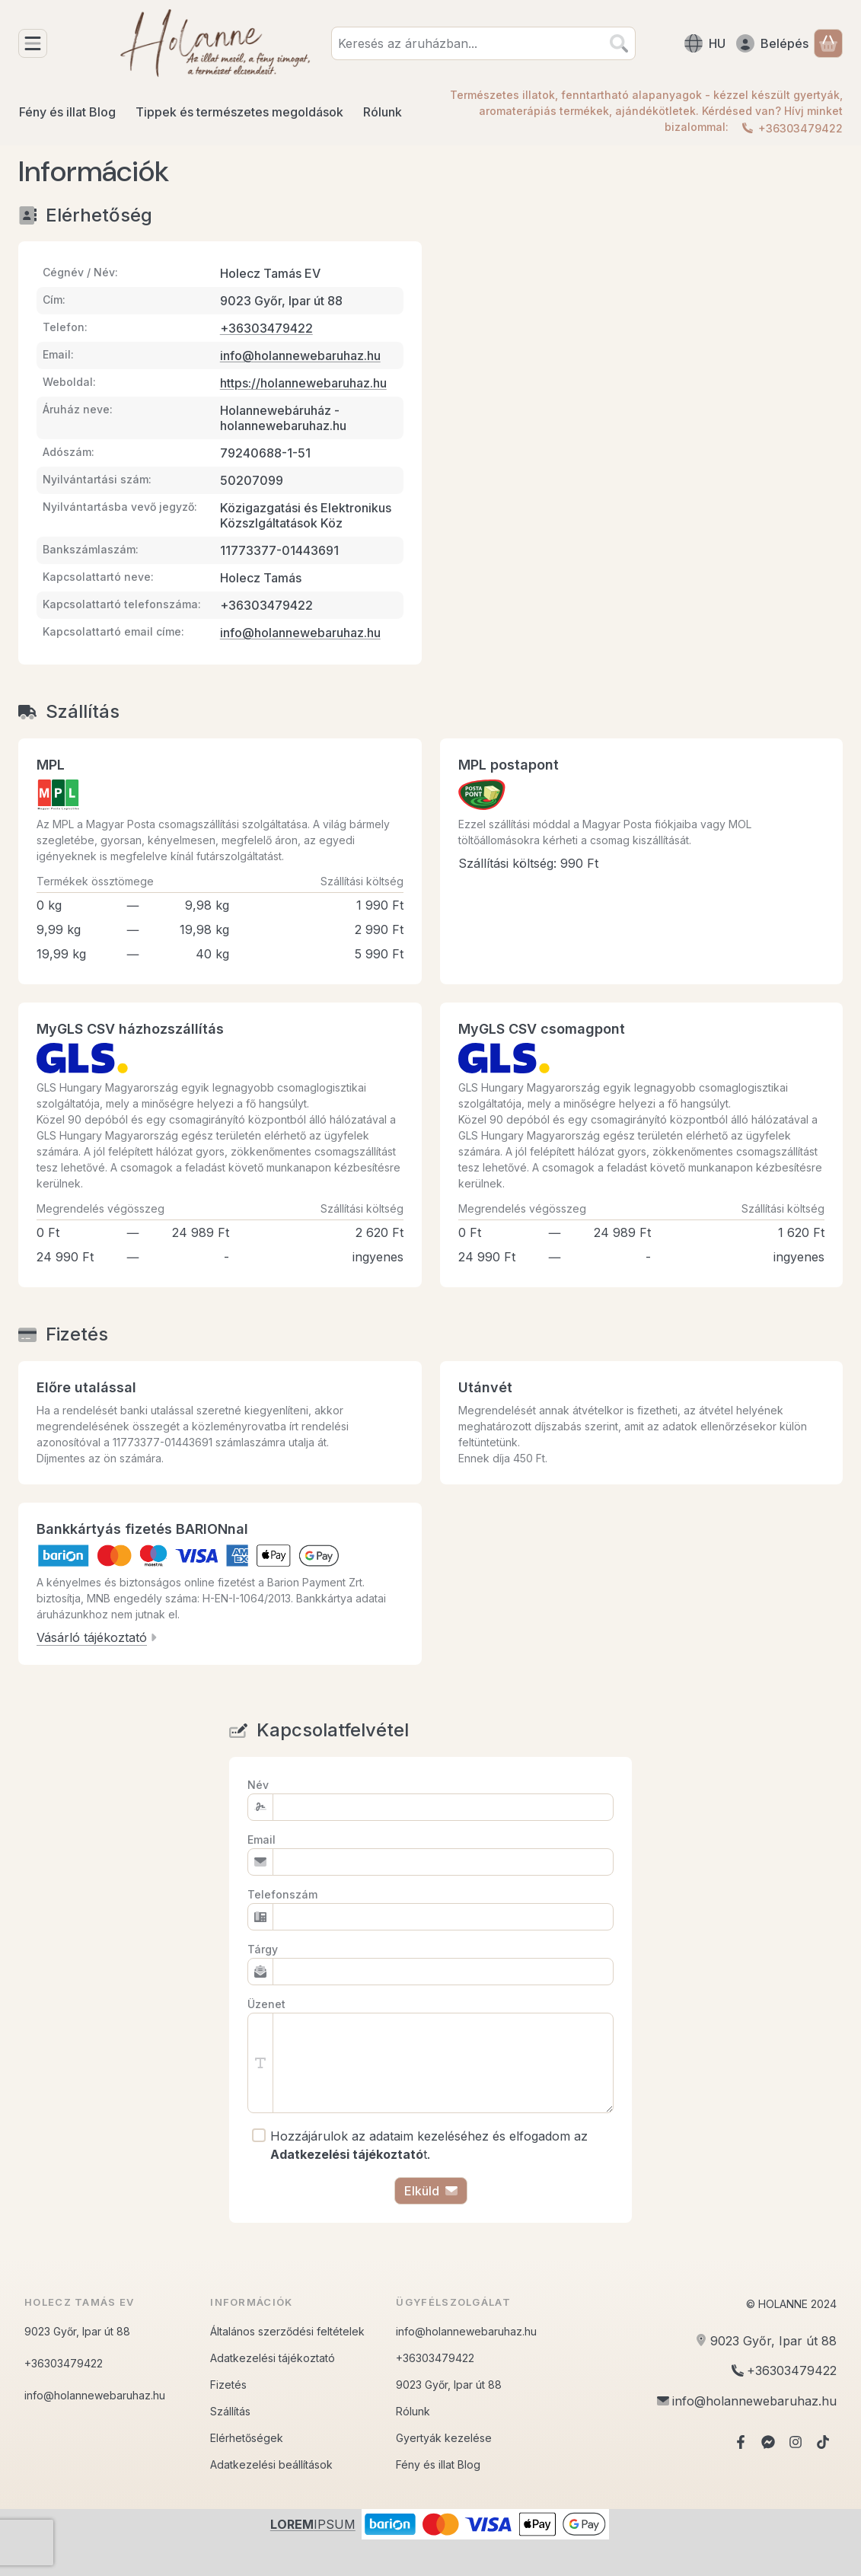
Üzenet (266, 2003)
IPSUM (313, 2524)
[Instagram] (795, 2442)
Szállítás (230, 2411)
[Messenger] (768, 2442)
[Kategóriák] (32, 43)
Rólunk (413, 2411)
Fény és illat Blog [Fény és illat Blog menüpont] (67, 112)
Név (258, 1784)
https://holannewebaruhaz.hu (303, 383)
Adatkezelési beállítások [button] (271, 2464)
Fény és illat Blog (438, 2464)
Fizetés (228, 2384)
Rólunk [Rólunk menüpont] (382, 112)
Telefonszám (282, 1894)
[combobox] (483, 43)
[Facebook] (740, 2442)
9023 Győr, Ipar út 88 (77, 2331)
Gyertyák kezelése (444, 2437)
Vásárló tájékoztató (97, 1637)
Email (261, 1839)
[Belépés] (772, 43)
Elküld (431, 2190)
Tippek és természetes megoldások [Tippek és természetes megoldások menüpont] (239, 112)
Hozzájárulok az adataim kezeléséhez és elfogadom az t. (429, 2145)
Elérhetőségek (246, 2437)
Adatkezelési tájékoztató (272, 2357)
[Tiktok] (823, 2442)
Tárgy (262, 1949)
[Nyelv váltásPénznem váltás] (705, 43)
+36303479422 (800, 128)
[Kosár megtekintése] (828, 43)
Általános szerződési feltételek (287, 2331)
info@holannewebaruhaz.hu (300, 355)
